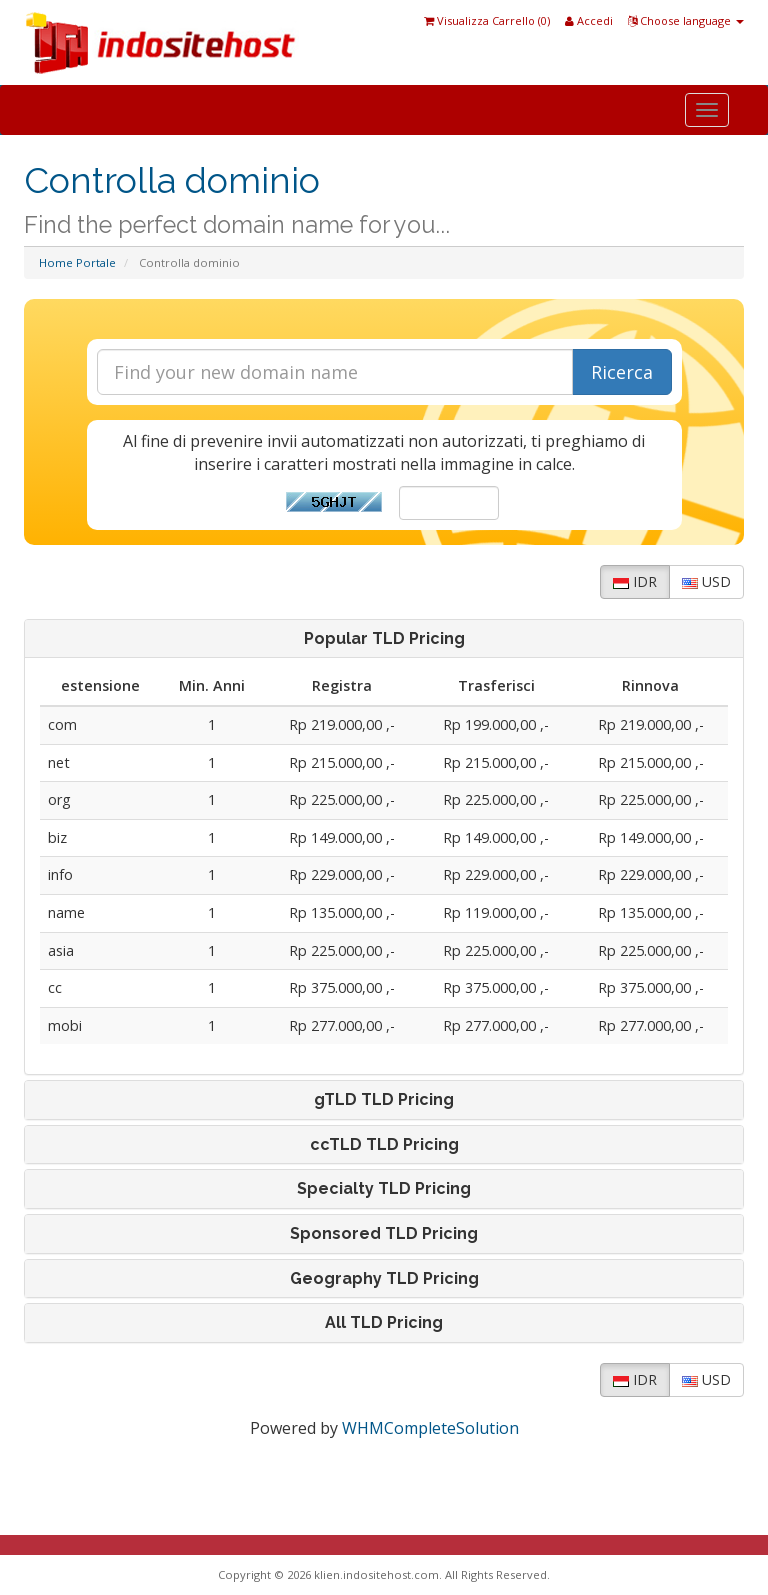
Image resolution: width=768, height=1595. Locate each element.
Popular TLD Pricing (384, 639)
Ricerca (622, 372)
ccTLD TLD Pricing (384, 1145)
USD (706, 581)
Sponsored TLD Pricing (384, 1234)
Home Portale (77, 262)
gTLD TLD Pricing (384, 1100)
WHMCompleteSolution (430, 1428)
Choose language (686, 20)
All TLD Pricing (384, 1323)
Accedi (589, 20)
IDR (635, 581)
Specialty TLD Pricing (384, 1189)
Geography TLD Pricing (384, 1279)
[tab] (384, 639)
